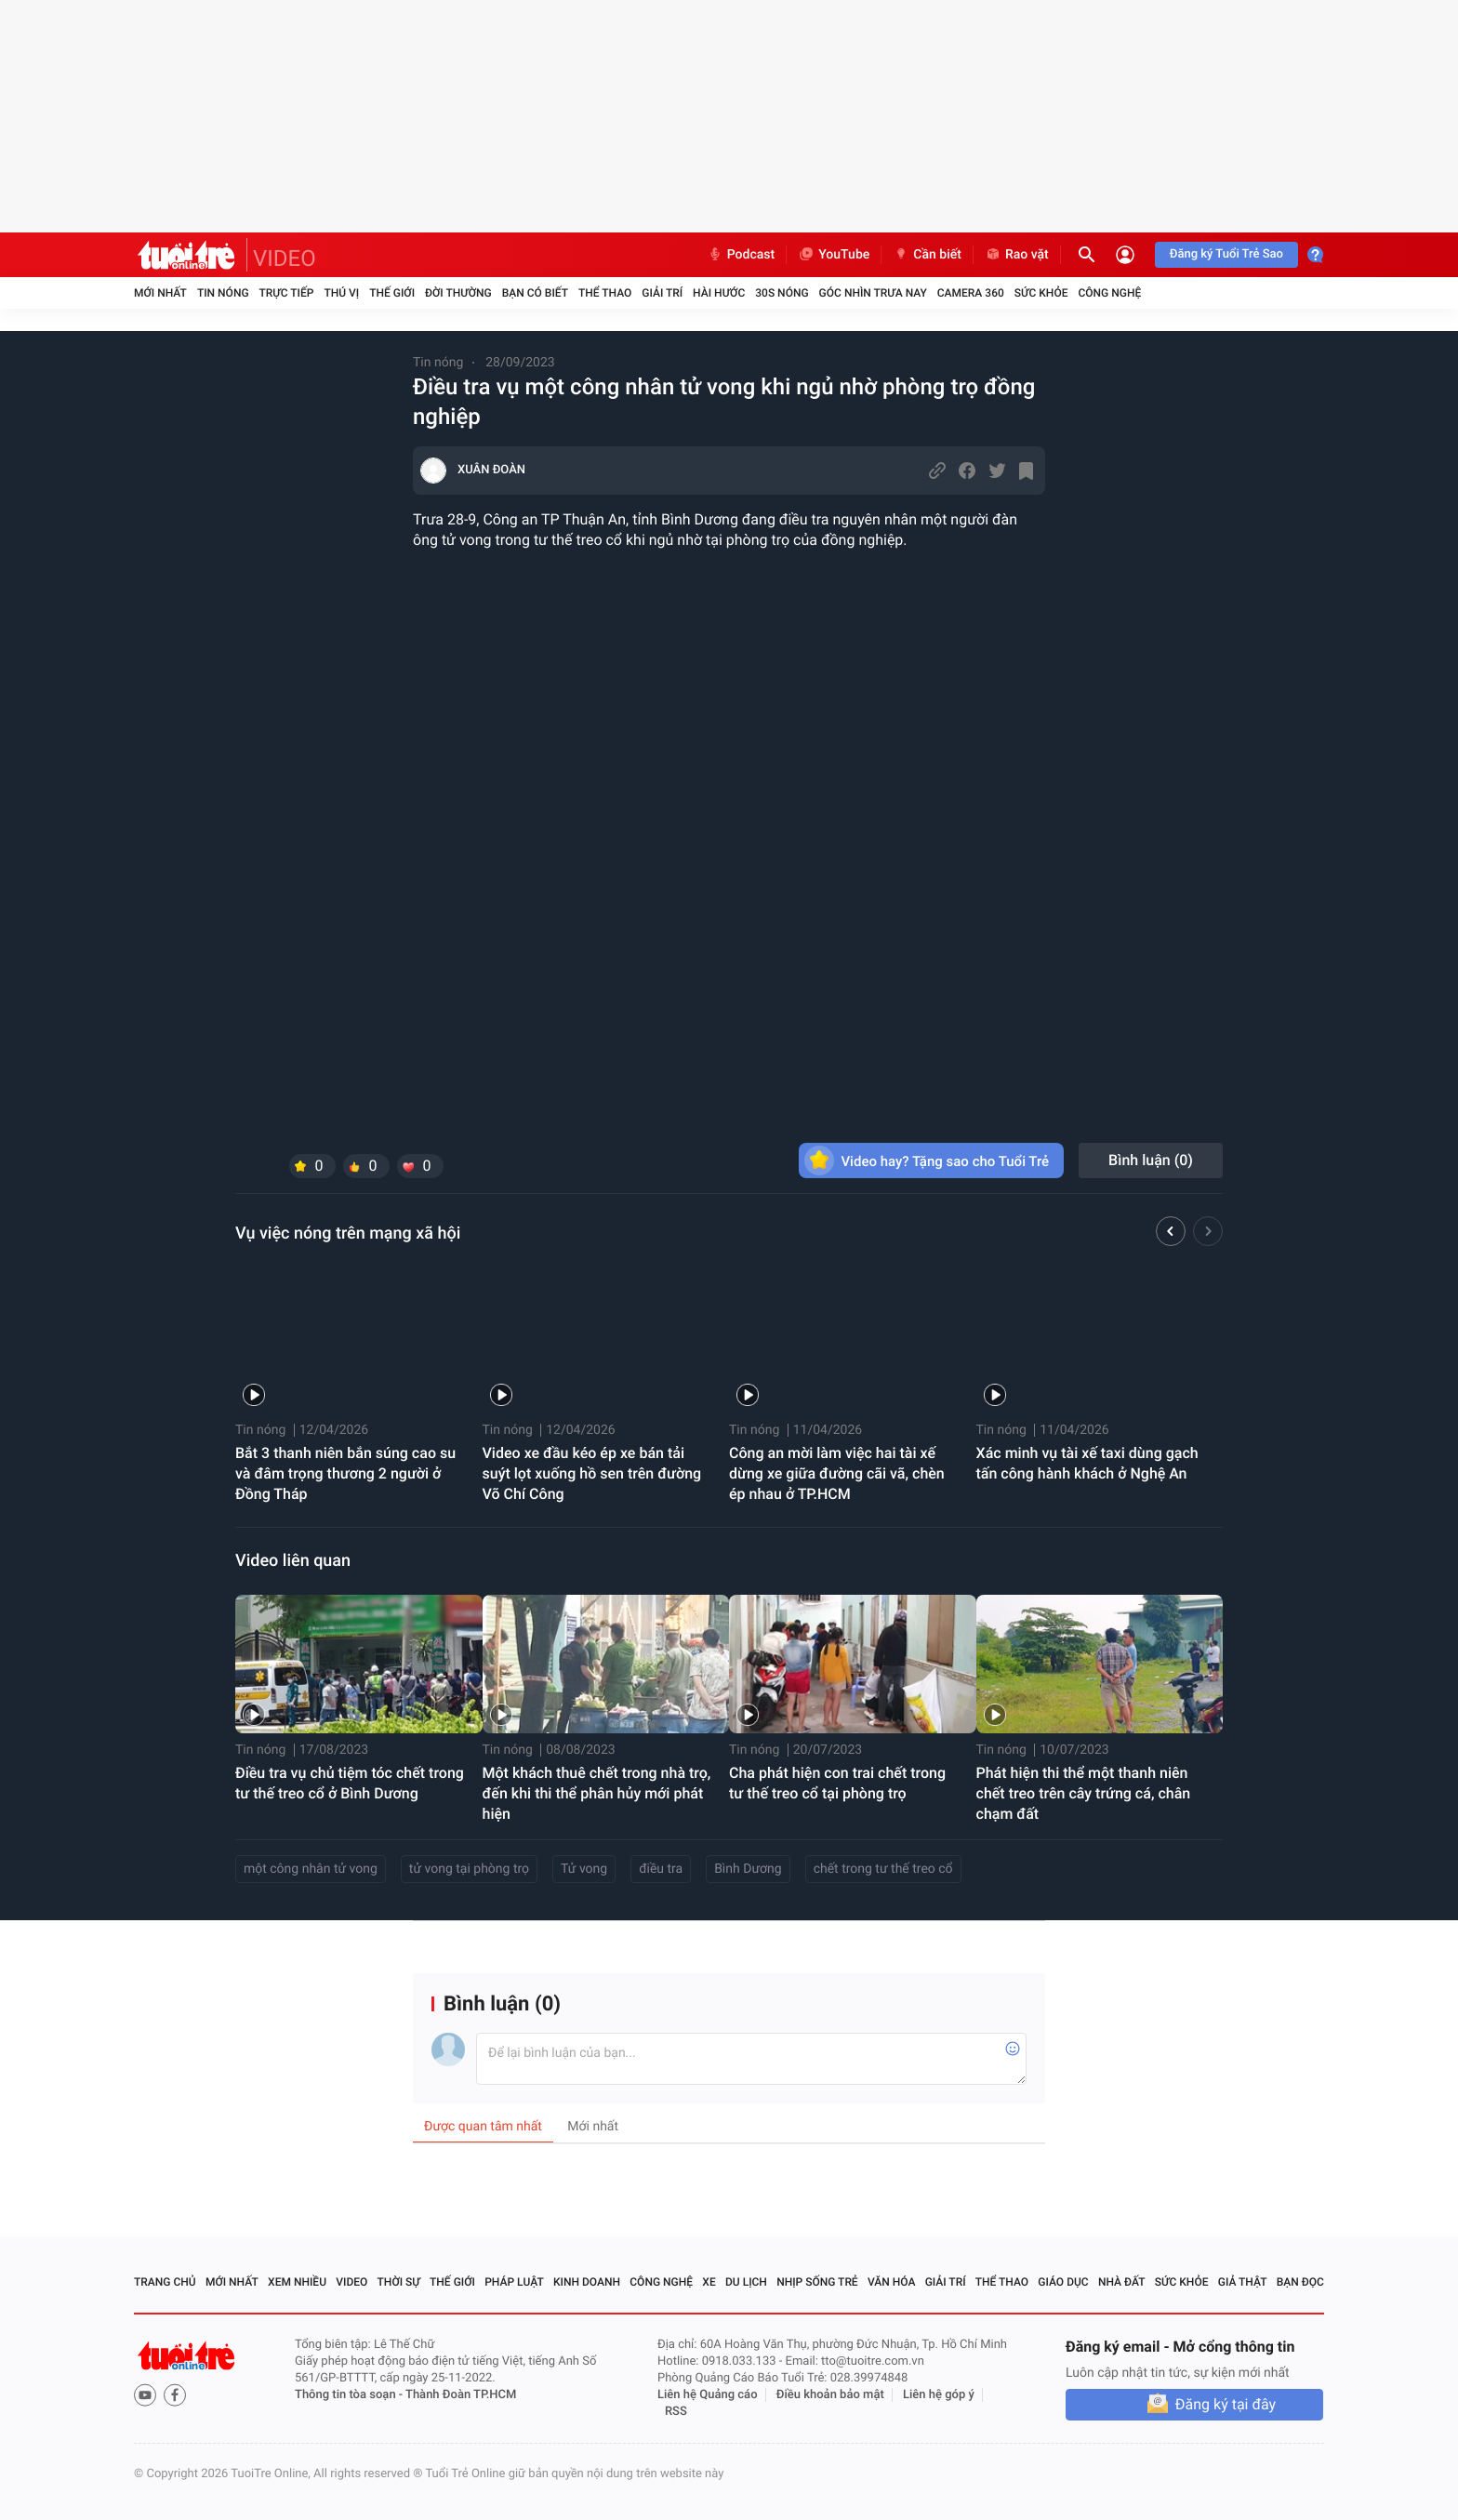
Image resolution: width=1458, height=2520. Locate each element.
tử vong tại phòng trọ (469, 1869)
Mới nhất (160, 292)
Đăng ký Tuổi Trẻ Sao (1226, 254)
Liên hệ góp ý (938, 2395)
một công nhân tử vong (311, 1869)
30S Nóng (781, 292)
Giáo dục (1063, 2281)
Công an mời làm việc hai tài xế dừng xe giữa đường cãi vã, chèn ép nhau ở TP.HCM (837, 1473)
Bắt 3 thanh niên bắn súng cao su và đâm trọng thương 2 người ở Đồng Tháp (345, 1473)
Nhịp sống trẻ (817, 2281)
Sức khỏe (1041, 292)
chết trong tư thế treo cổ (883, 1869)
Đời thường (458, 292)
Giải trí (662, 292)
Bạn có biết (535, 292)
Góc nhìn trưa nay (873, 292)
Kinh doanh (586, 2281)
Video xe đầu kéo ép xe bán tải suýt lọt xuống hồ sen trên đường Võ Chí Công (592, 1473)
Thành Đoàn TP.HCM (460, 2395)
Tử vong (584, 1869)
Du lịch (746, 2281)
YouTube (833, 254)
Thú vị (341, 292)
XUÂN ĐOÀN (491, 470)
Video (351, 2281)
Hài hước (719, 292)
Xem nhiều (297, 2281)
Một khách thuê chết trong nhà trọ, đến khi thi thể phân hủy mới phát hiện (597, 1793)
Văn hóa (892, 2281)
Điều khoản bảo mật (830, 2395)
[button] (1171, 1234)
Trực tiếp (286, 292)
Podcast (741, 254)
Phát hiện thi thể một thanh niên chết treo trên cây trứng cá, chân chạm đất (1083, 1793)
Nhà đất (1122, 2281)
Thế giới (392, 292)
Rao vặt (1017, 254)
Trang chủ (165, 2281)
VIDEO (284, 258)
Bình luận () (1150, 1160)
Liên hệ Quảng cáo (707, 2395)
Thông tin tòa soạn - (350, 2395)
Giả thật (1242, 2281)
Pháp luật (514, 2281)
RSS (676, 2412)
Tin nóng (223, 292)
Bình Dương (748, 1869)
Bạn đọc (1300, 2281)
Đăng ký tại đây (1225, 2404)
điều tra (661, 1869)
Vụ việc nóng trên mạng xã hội (347, 1233)
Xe (708, 2281)
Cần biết (927, 254)
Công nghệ (1109, 292)
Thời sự (399, 2281)
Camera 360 (970, 292)
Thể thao (604, 292)
